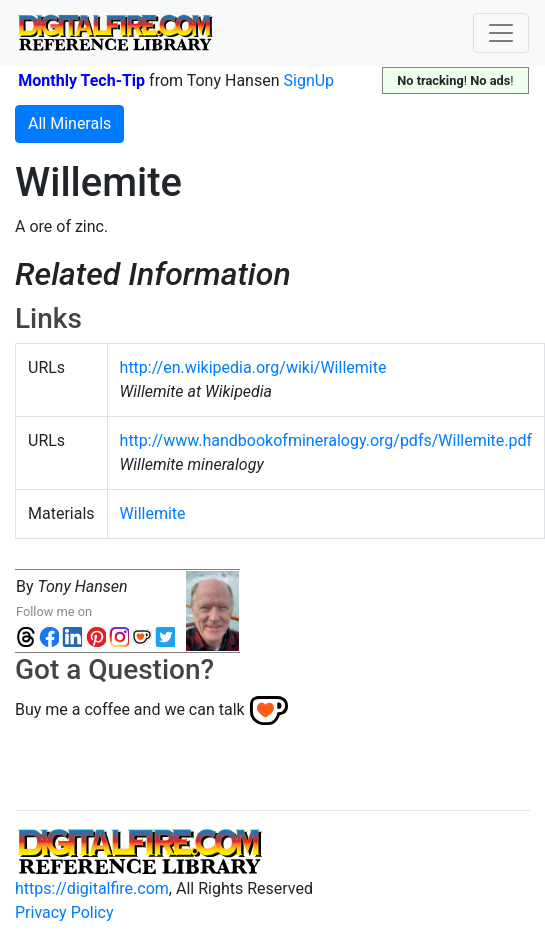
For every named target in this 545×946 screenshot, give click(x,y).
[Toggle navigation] (501, 33)
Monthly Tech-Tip (81, 80)
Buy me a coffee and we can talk (130, 709)
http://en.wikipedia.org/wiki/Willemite (253, 367)
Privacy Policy (64, 912)
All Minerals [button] (69, 123)
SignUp (309, 80)
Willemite (153, 513)
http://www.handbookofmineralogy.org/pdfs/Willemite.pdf (326, 440)
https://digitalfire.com (92, 888)
